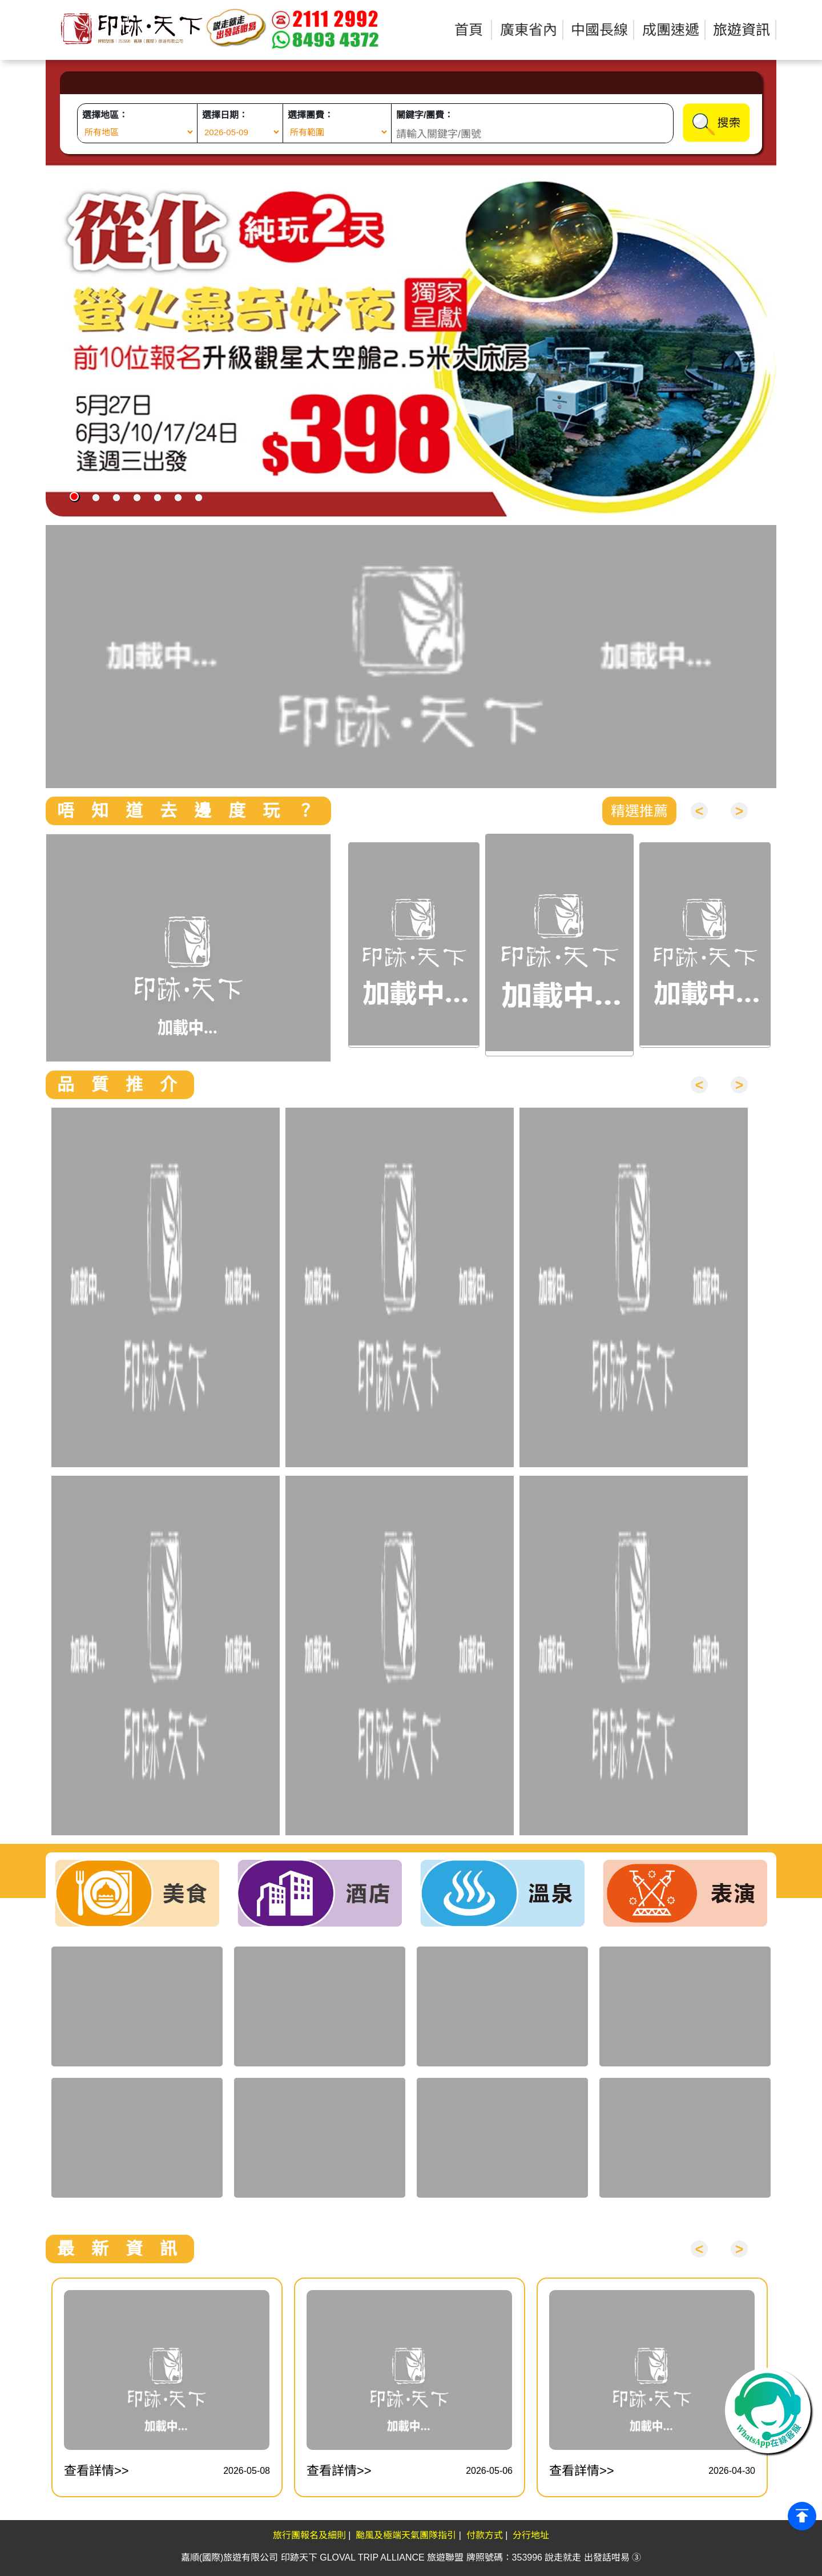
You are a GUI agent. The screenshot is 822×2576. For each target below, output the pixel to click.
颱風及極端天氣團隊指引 (406, 2535)
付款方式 (484, 2535)
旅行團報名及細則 (309, 2535)
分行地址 (531, 2535)
